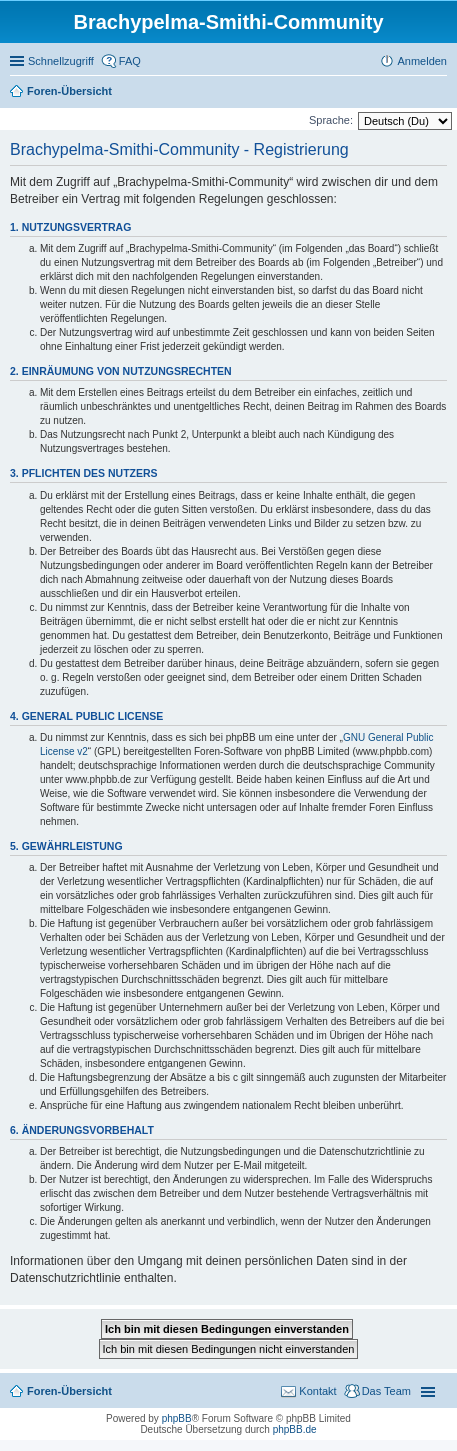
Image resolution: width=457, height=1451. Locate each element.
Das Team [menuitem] (386, 1391)
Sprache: (331, 120)
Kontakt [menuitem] (317, 1391)
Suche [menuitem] (441, 93)
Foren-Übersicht (69, 1391)
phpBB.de (295, 1429)
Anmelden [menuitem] (422, 61)
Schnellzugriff (61, 61)
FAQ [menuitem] (130, 61)
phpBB (177, 1418)
